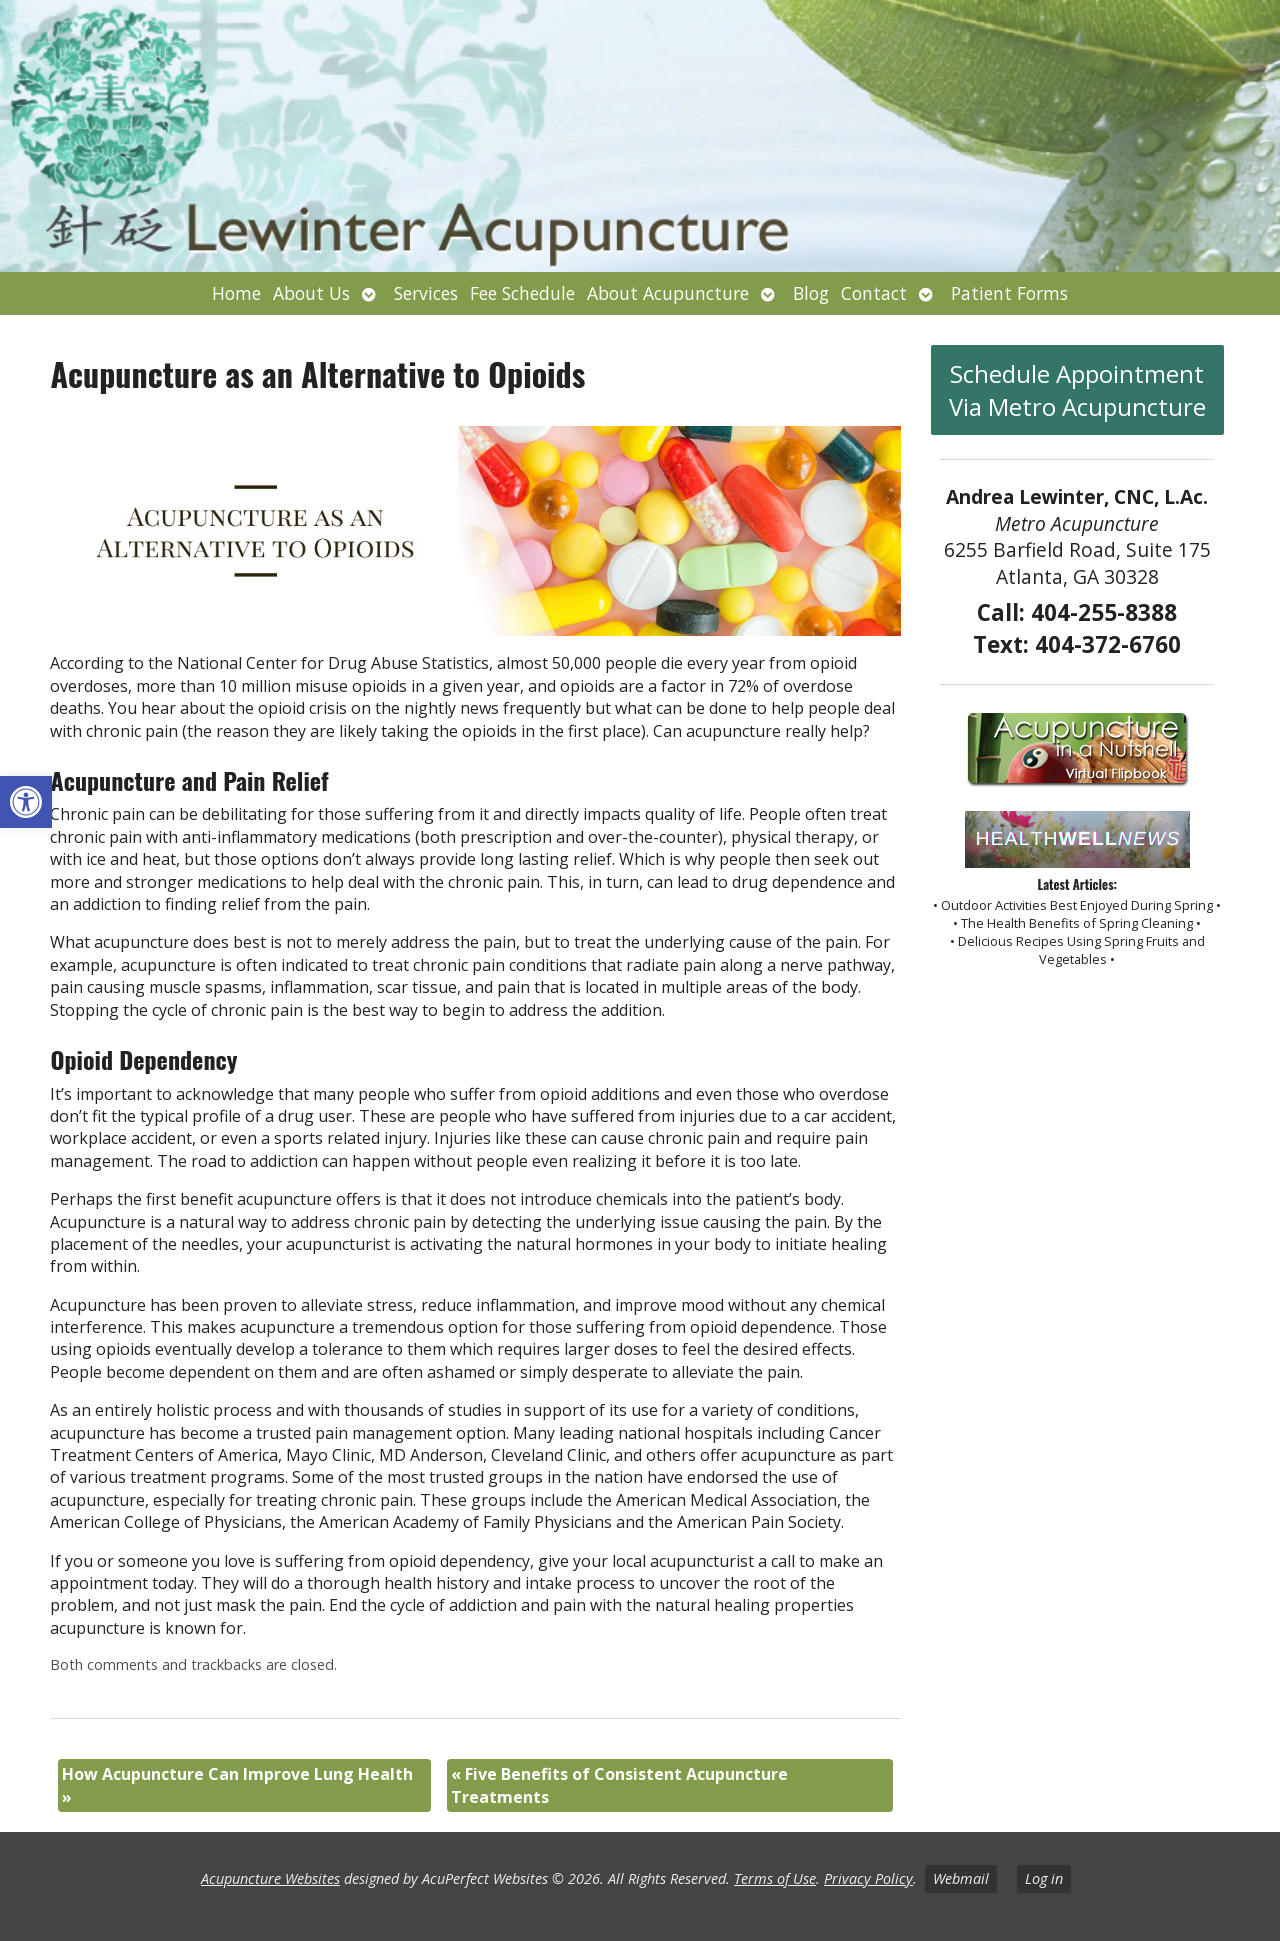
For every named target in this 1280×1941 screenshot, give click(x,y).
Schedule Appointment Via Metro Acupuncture (1077, 390)
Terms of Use (775, 1878)
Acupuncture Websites (270, 1878)
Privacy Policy (868, 1878)
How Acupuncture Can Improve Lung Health (237, 1785)
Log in (1044, 1878)
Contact (874, 293)
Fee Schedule (522, 293)
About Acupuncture (668, 293)
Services (426, 293)
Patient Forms (1009, 293)
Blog (811, 293)
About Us (311, 293)
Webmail (961, 1878)
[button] (26, 802)
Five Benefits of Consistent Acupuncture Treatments (619, 1785)
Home (236, 293)
